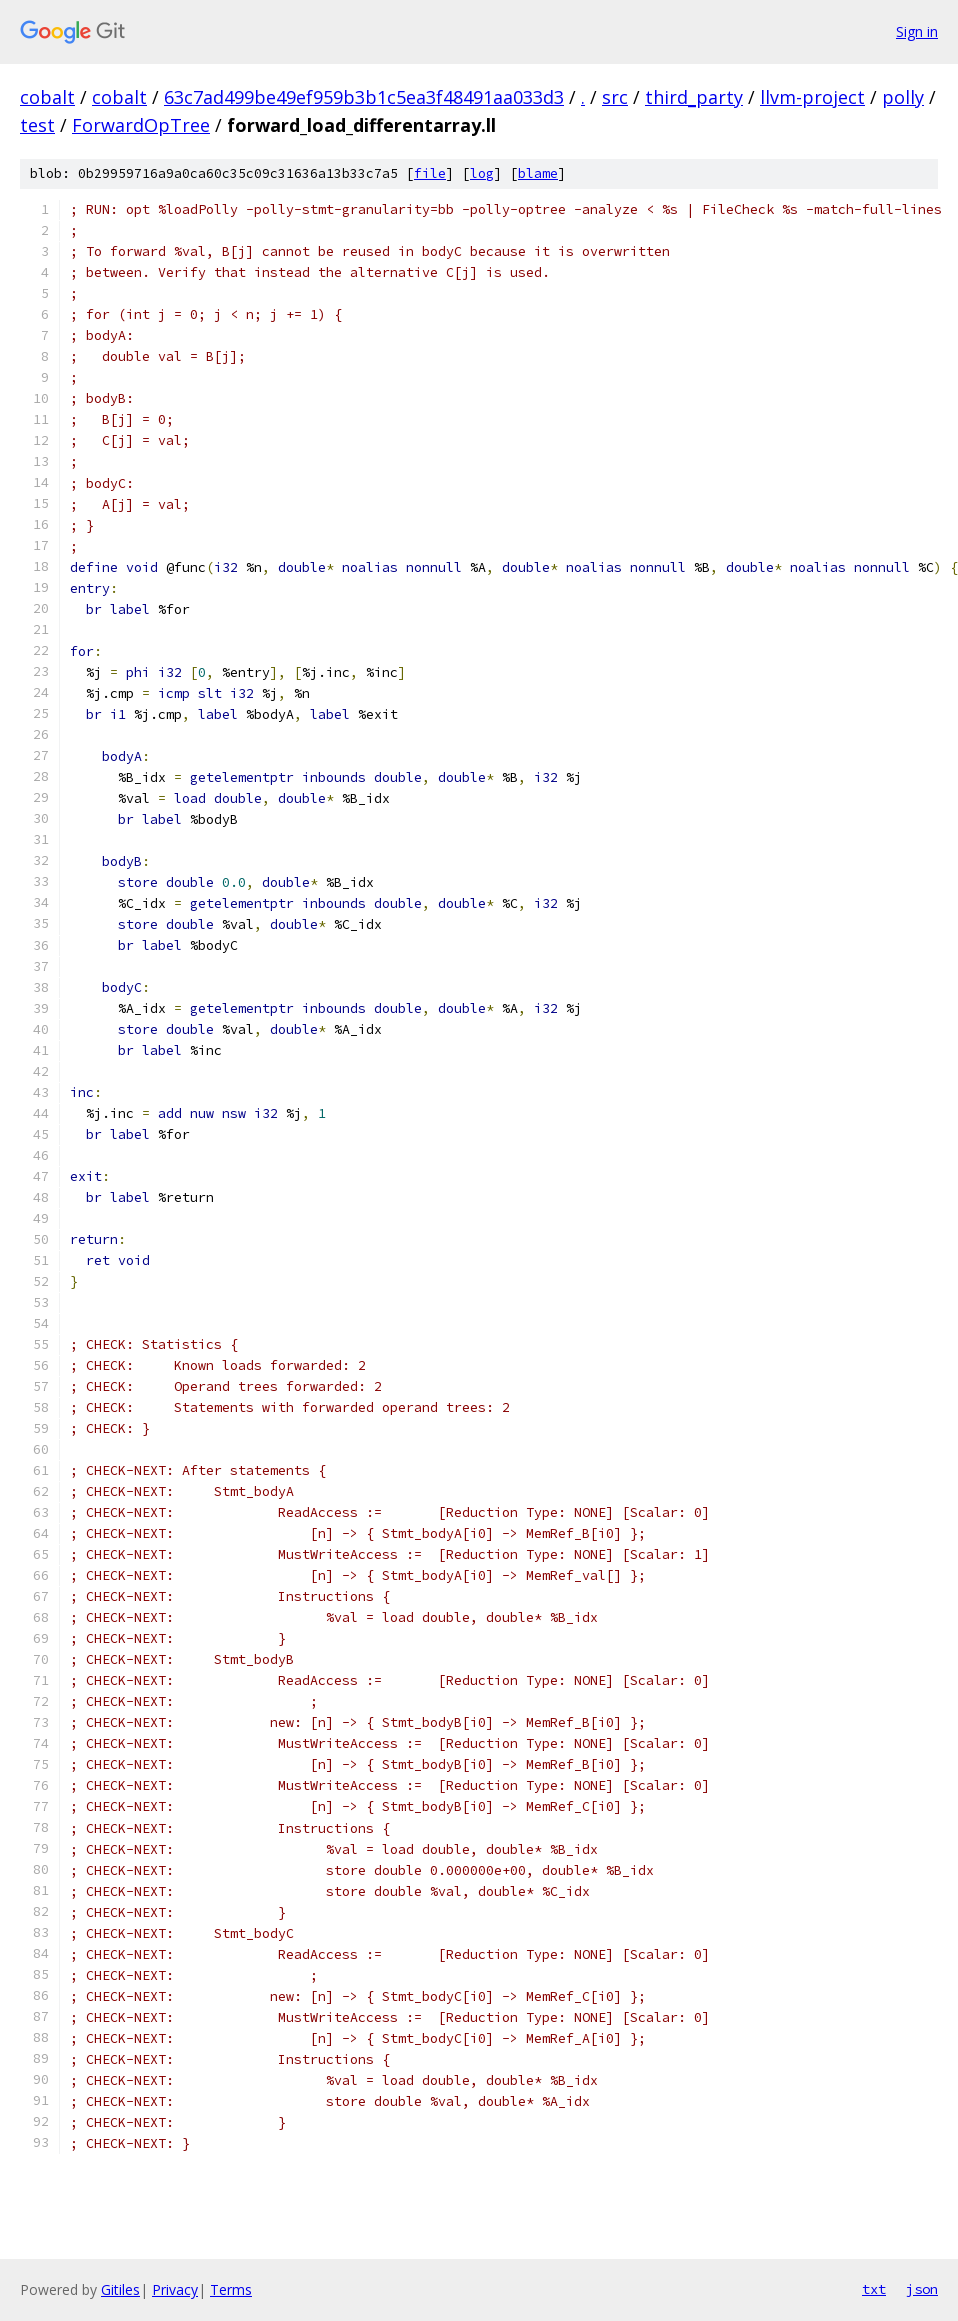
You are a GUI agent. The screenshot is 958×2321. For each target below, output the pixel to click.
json (922, 2289)
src (615, 97)
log (482, 173)
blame (538, 173)
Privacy (175, 2289)
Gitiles (120, 2289)
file (430, 173)
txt (874, 2289)
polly (903, 97)
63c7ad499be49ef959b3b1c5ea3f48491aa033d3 (364, 97)
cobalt (47, 97)
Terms (231, 2289)
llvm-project (812, 97)
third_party (694, 97)
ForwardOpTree (141, 125)
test (37, 125)
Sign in (917, 31)
